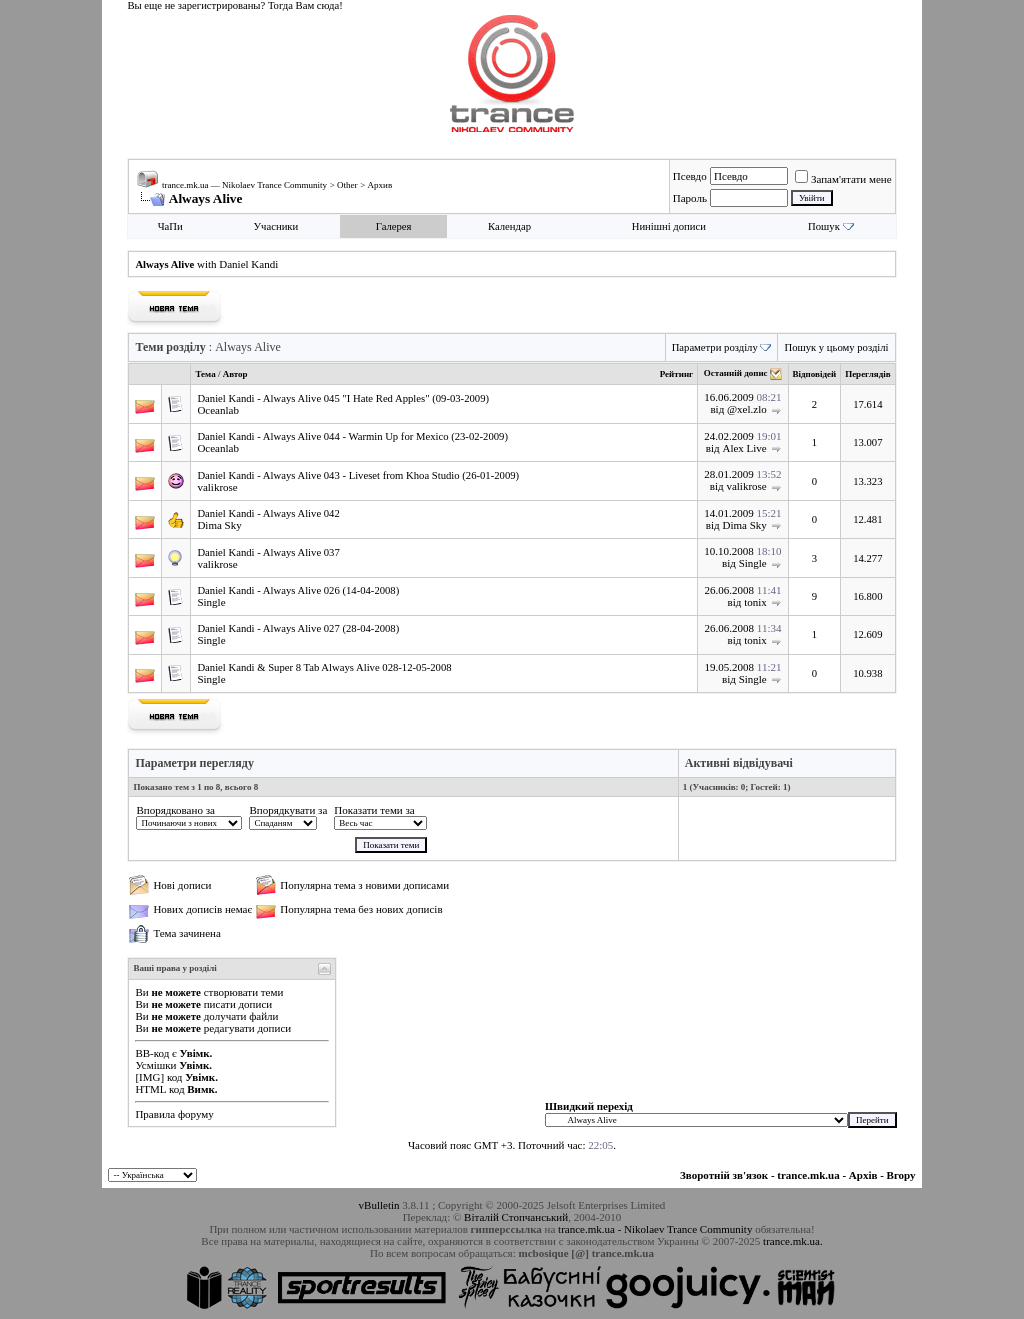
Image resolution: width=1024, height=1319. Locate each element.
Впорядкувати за (288, 810)
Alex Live (744, 448)
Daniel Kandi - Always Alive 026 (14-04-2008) (298, 590)
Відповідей (815, 374)
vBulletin (379, 1205)
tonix (755, 602)
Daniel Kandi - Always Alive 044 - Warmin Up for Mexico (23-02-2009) (352, 436)
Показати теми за (374, 810)
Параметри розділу (715, 347)
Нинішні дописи (669, 226)
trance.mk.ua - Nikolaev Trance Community (655, 1229)
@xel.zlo (747, 409)
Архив (380, 185)
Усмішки (155, 1065)
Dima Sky (219, 525)
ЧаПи (170, 226)
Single (753, 563)
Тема (205, 374)
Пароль (690, 198)
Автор (235, 374)
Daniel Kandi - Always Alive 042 (268, 513)
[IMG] (149, 1077)
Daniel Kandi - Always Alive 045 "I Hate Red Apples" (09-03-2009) (343, 398)
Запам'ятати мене (843, 179)
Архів (863, 1175)
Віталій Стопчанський (516, 1217)
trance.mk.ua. (793, 1241)
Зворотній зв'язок (724, 1175)
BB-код (152, 1053)
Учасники (276, 226)
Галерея (394, 226)
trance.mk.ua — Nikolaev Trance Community (244, 185)
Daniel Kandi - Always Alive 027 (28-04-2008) (298, 628)
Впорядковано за (175, 810)
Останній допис (736, 374)
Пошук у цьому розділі (836, 347)
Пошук (824, 226)
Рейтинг (676, 374)
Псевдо (690, 176)
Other (347, 185)
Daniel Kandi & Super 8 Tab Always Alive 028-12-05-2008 (324, 667)
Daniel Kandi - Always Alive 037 (268, 552)
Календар (509, 226)
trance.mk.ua (808, 1175)
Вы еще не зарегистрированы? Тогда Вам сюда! (234, 5)
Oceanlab (218, 410)
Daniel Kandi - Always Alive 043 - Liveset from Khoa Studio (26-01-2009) (358, 475)
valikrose (217, 487)
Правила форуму (174, 1114)
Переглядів (867, 374)
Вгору (901, 1175)
